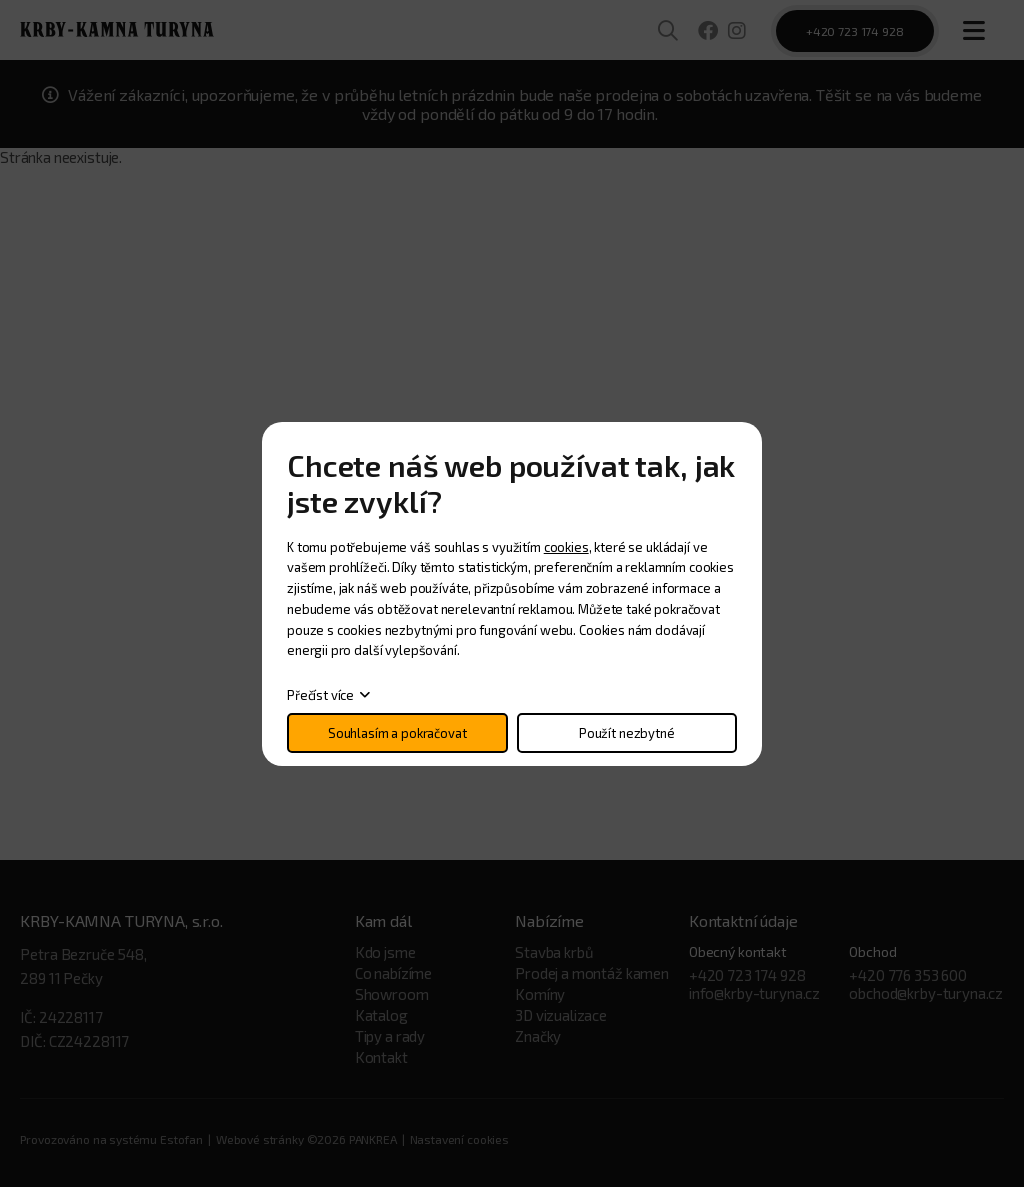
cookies (566, 547)
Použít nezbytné (627, 733)
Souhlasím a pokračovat (397, 733)
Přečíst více (320, 695)
